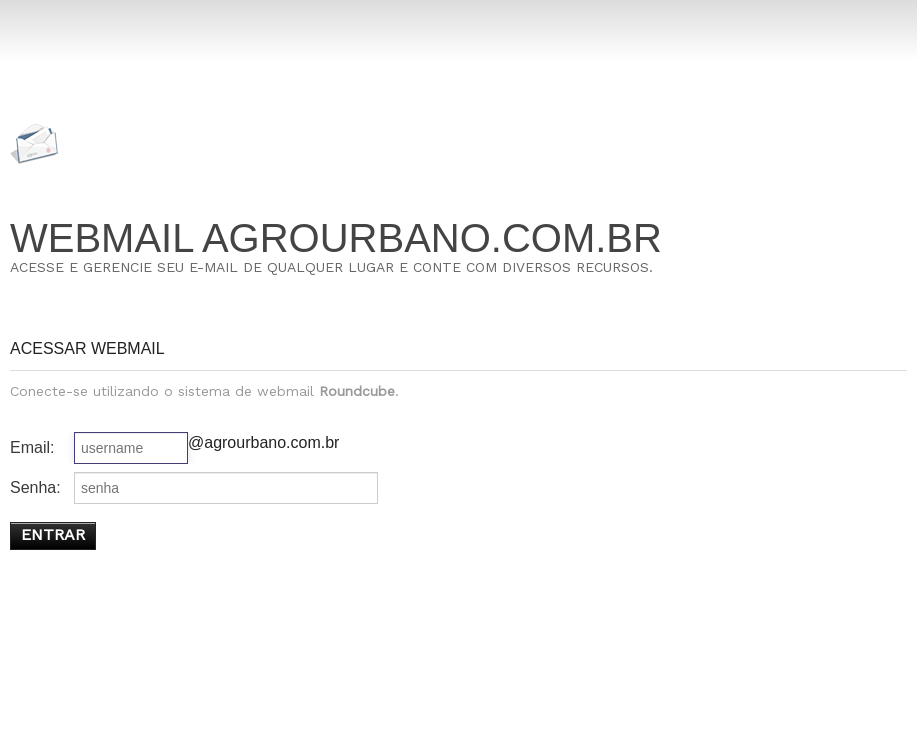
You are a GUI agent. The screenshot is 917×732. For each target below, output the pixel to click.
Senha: (35, 487)
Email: (32, 447)
